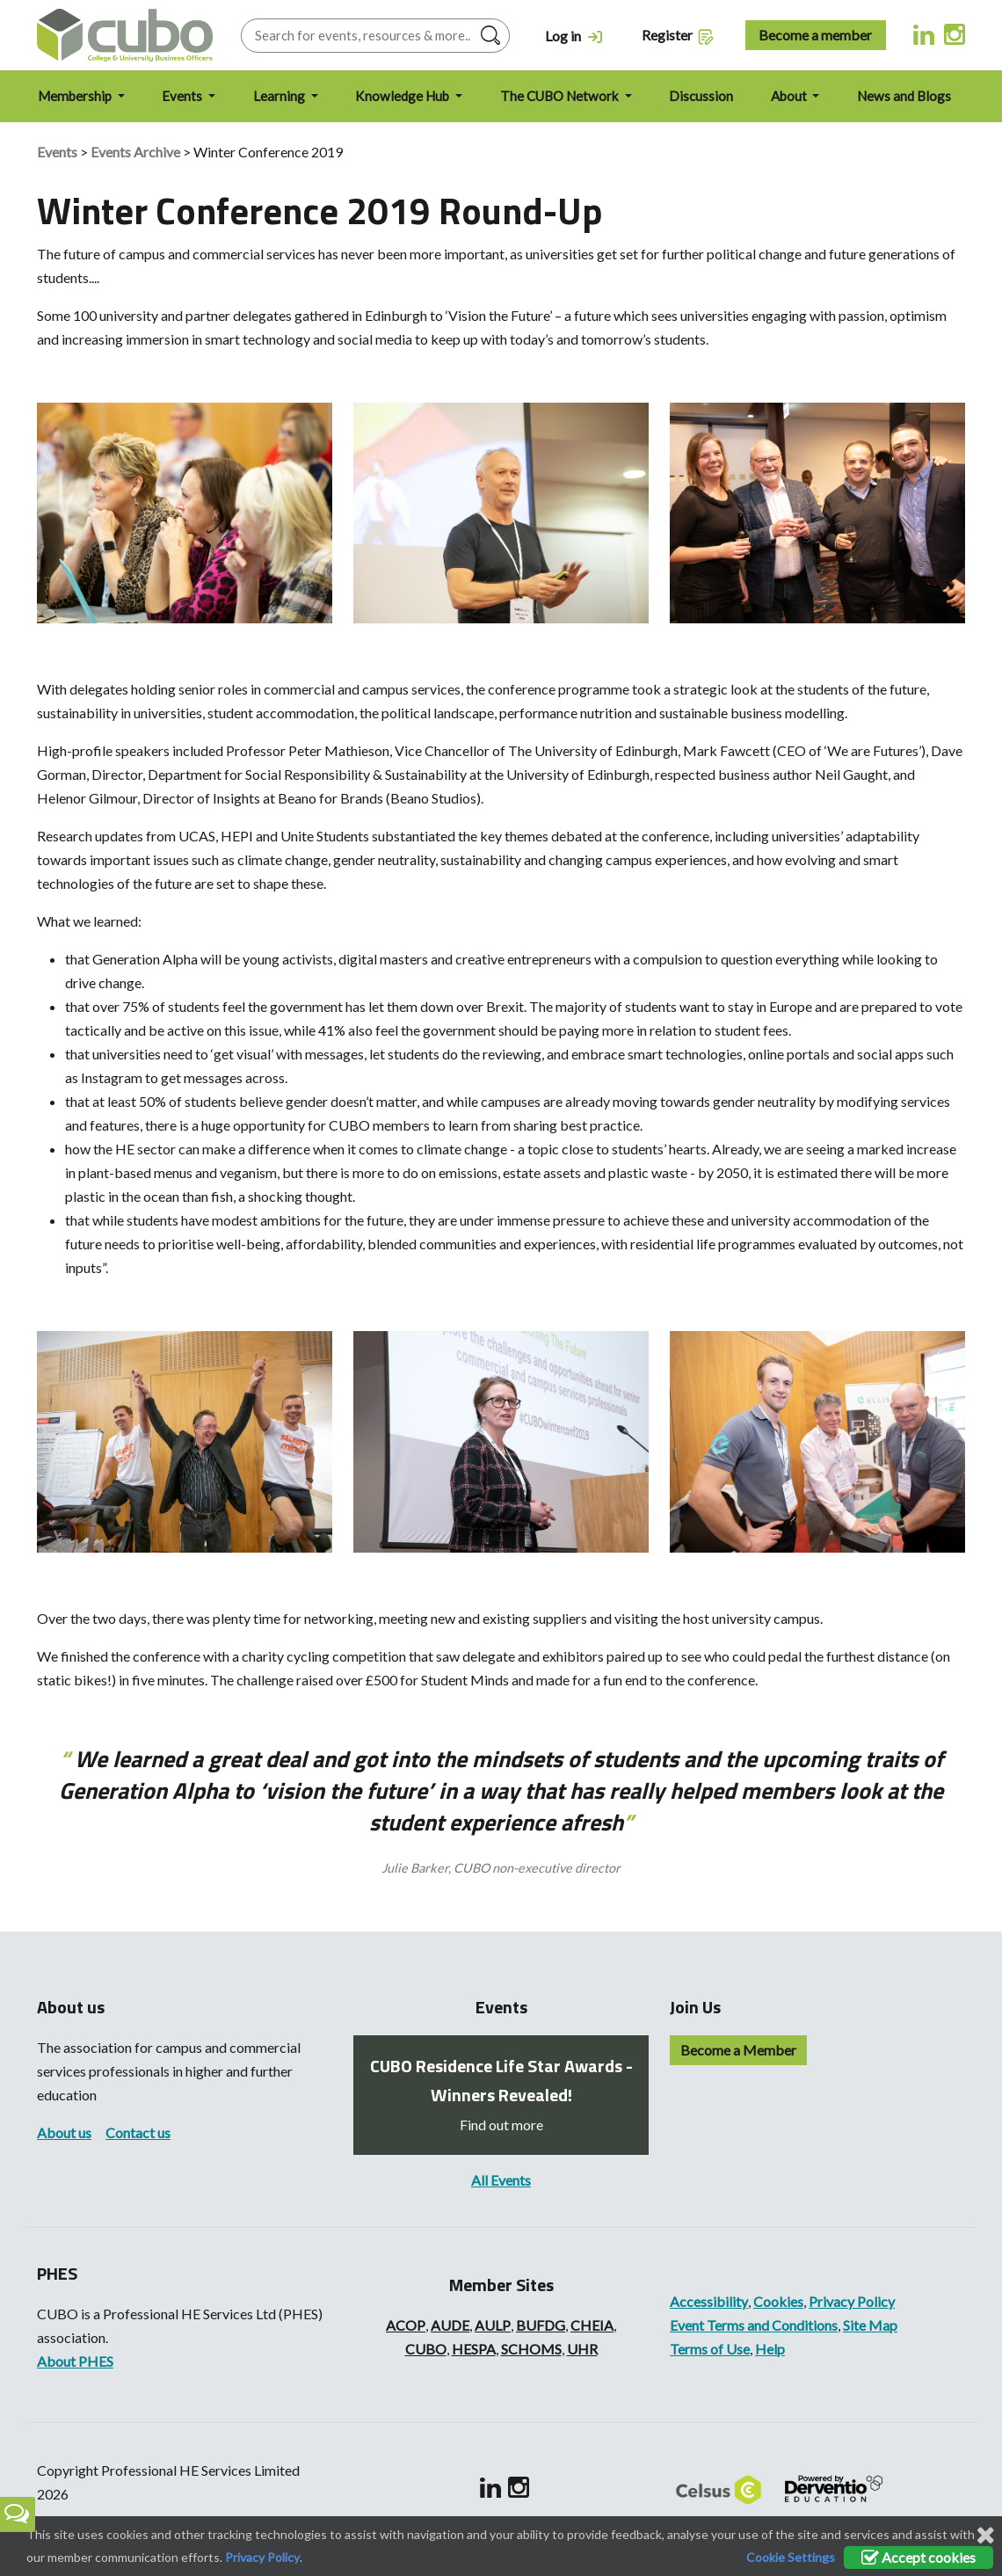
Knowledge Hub (403, 96)
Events (183, 96)
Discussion (701, 96)
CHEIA (592, 2325)
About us (64, 2132)
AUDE (450, 2325)
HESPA (474, 2348)
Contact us (138, 2132)
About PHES (75, 2361)
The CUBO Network (560, 96)
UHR (582, 2348)
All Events (501, 2180)
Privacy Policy (852, 2301)
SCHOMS (531, 2348)
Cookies (778, 2301)
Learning (280, 96)
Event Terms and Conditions (754, 2325)
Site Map (870, 2325)
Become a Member (738, 2049)
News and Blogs (904, 96)
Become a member (815, 34)
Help (770, 2348)
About (790, 96)
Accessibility (709, 2301)
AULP (493, 2325)
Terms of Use (710, 2348)
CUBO (426, 2348)
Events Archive (135, 151)
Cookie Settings (790, 2557)
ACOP (405, 2325)
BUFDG (540, 2325)
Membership (76, 96)
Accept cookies (918, 2557)
